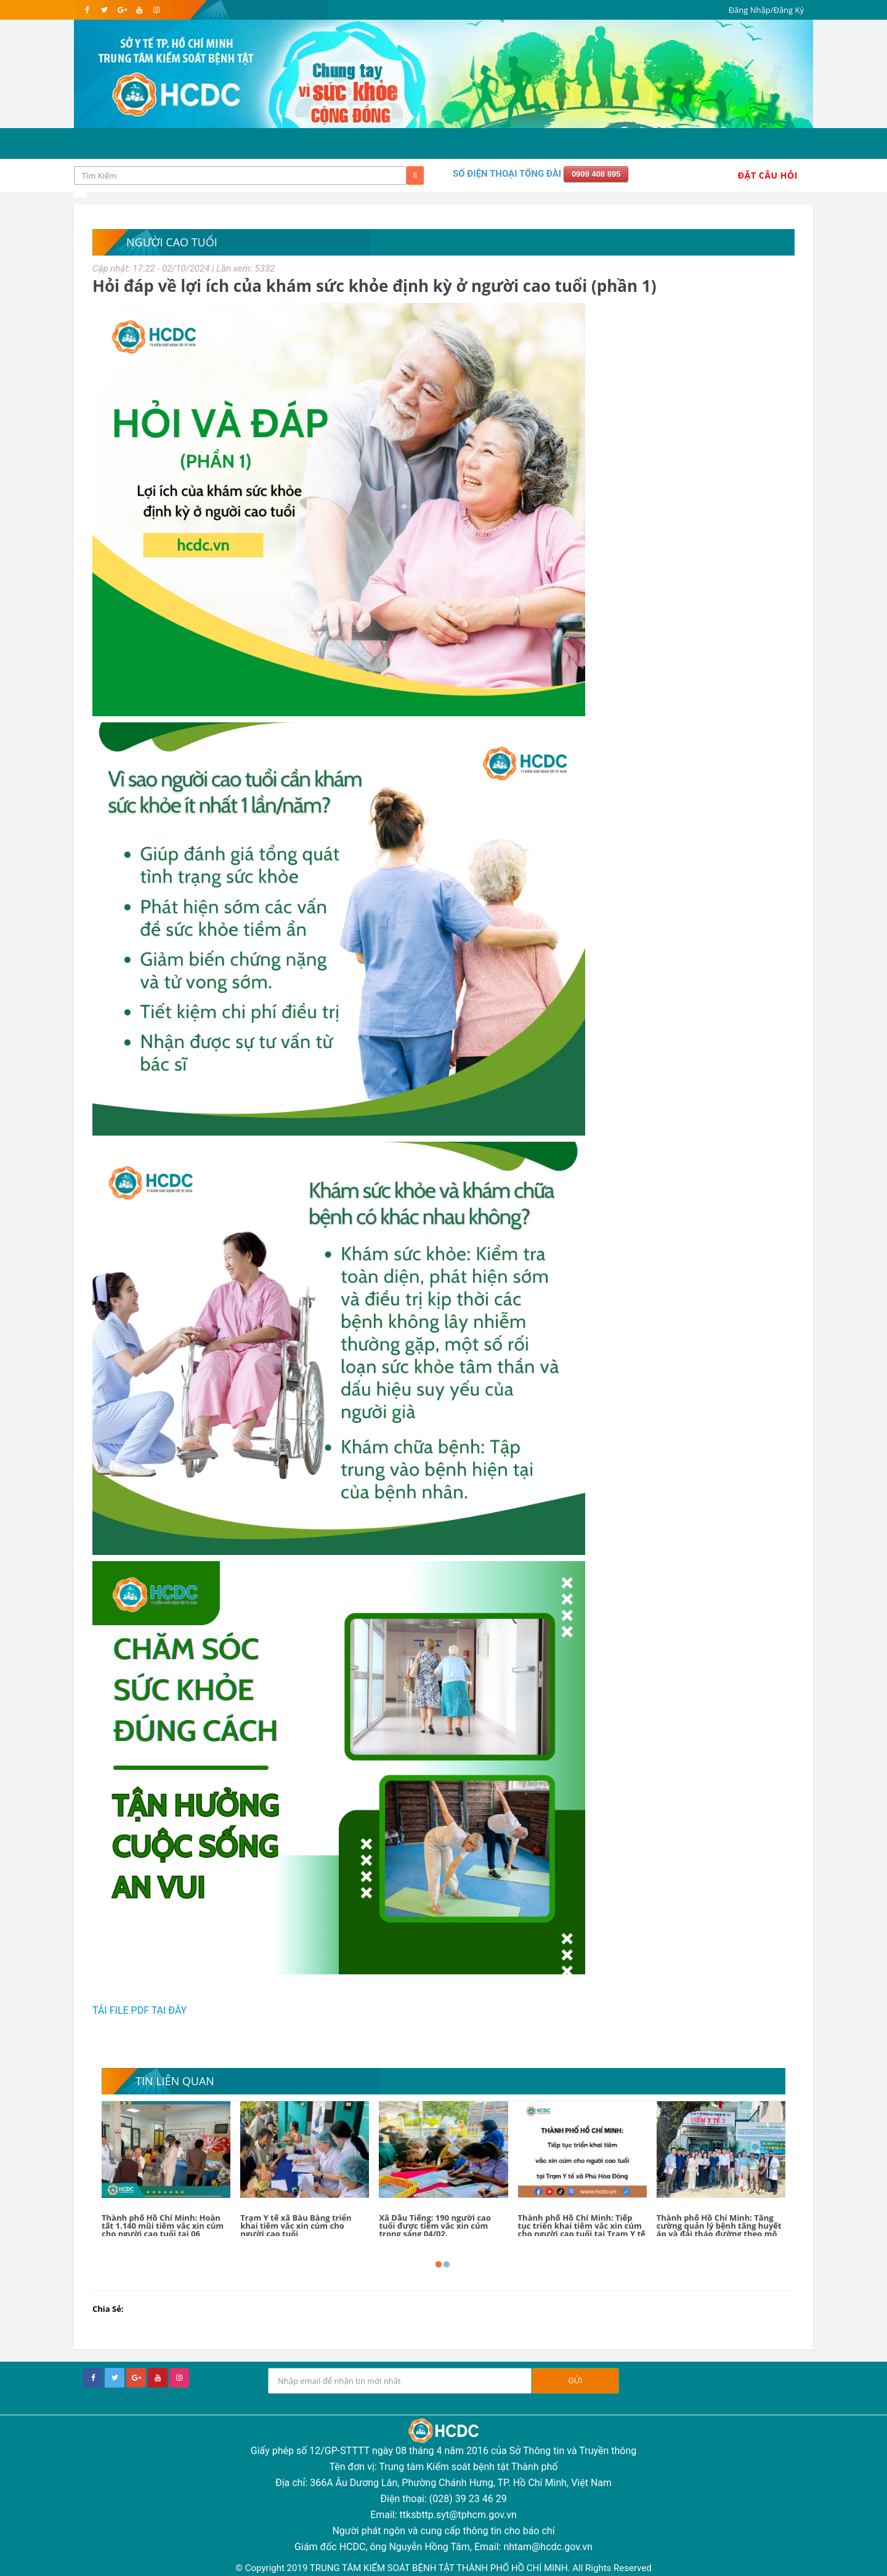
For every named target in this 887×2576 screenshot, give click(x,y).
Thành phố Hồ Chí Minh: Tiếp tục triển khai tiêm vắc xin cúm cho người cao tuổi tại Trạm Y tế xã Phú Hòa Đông (582, 2229)
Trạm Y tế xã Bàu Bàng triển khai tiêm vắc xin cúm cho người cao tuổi (295, 2225)
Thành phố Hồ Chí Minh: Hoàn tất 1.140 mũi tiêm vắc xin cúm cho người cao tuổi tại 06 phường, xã (163, 2229)
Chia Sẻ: (108, 2308)
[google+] (136, 2378)
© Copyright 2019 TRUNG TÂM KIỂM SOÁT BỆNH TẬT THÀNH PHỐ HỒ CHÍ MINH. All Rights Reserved (443, 2568)
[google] (122, 10)
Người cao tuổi (171, 242)
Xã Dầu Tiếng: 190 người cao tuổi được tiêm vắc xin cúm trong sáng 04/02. (435, 2225)
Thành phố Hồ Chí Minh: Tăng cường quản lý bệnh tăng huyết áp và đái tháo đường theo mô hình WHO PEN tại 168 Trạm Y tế (720, 2229)
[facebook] (87, 10)
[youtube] (139, 10)
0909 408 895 (596, 174)
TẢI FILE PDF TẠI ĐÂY (139, 2010)
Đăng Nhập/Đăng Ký (766, 9)
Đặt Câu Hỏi (768, 175)
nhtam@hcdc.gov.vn (548, 2547)
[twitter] (104, 10)
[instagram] (156, 10)
